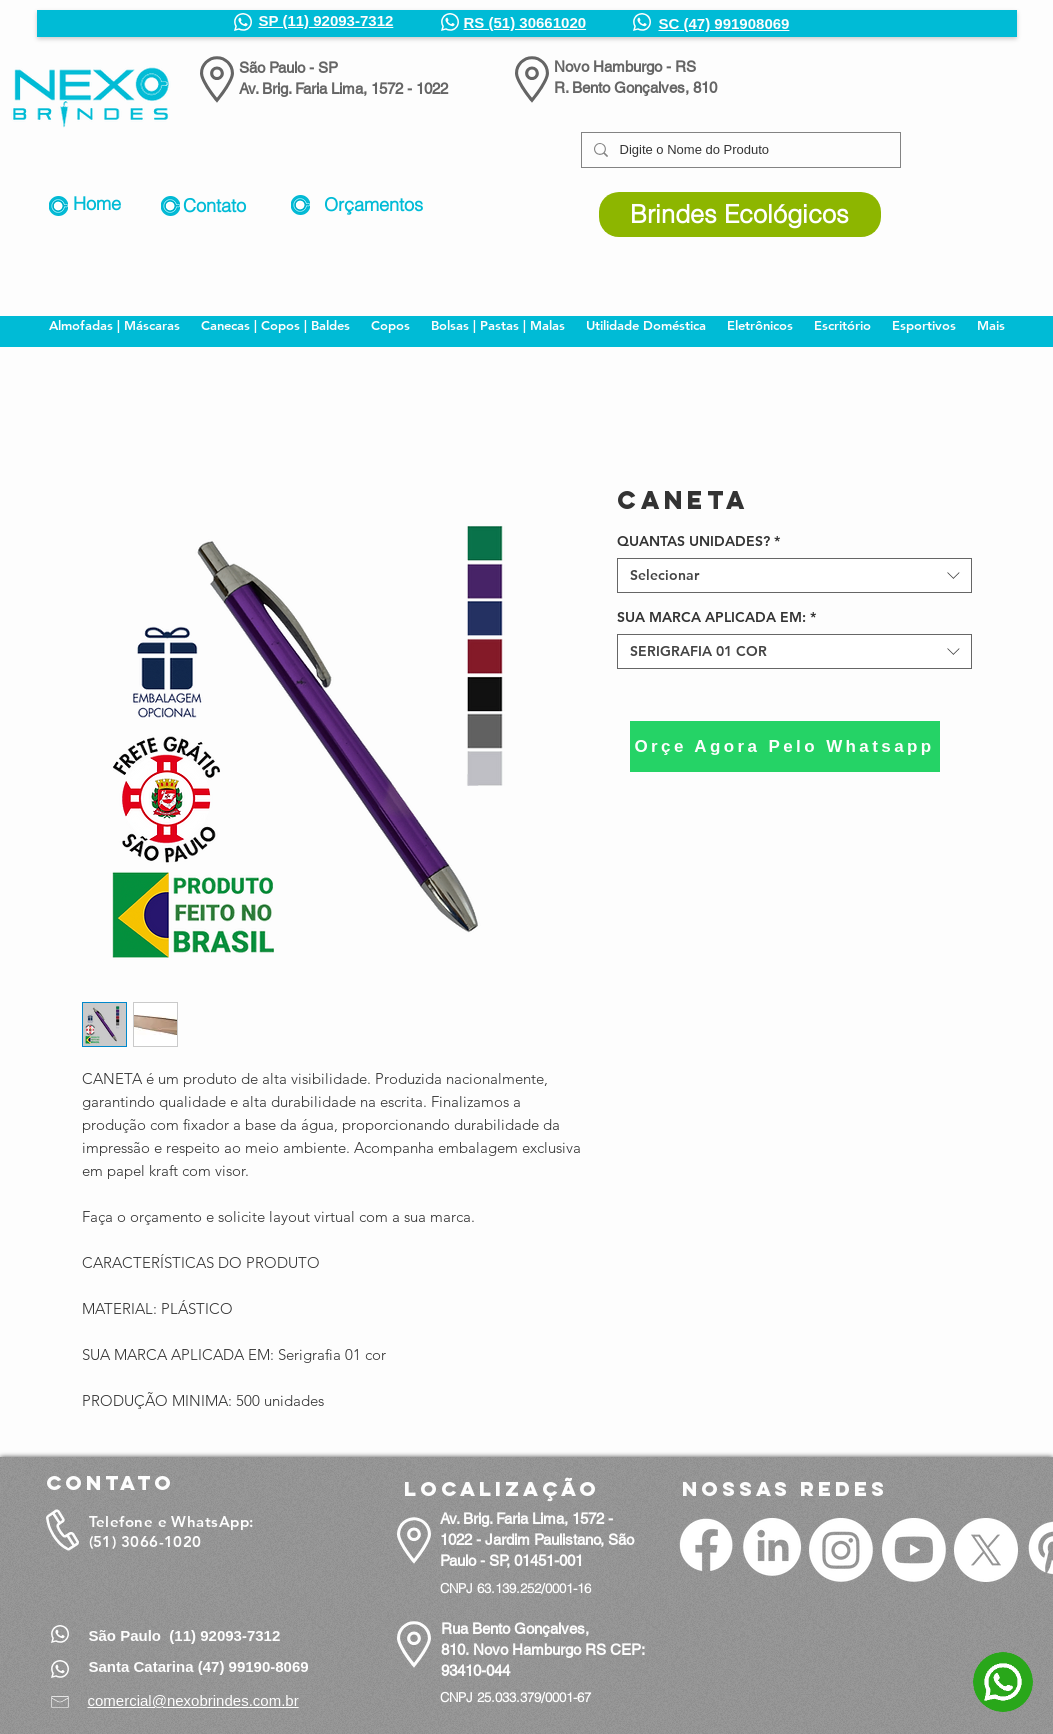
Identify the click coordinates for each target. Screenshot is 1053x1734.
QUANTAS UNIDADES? (698, 541)
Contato (214, 205)
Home (97, 203)
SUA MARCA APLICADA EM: (716, 617)
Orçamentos (373, 204)
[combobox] (794, 575)
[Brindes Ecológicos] (740, 214)
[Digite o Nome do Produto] (739, 150)
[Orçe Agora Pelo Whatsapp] (785, 746)
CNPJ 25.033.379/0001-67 (515, 1697)
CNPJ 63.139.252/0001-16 (515, 1588)
